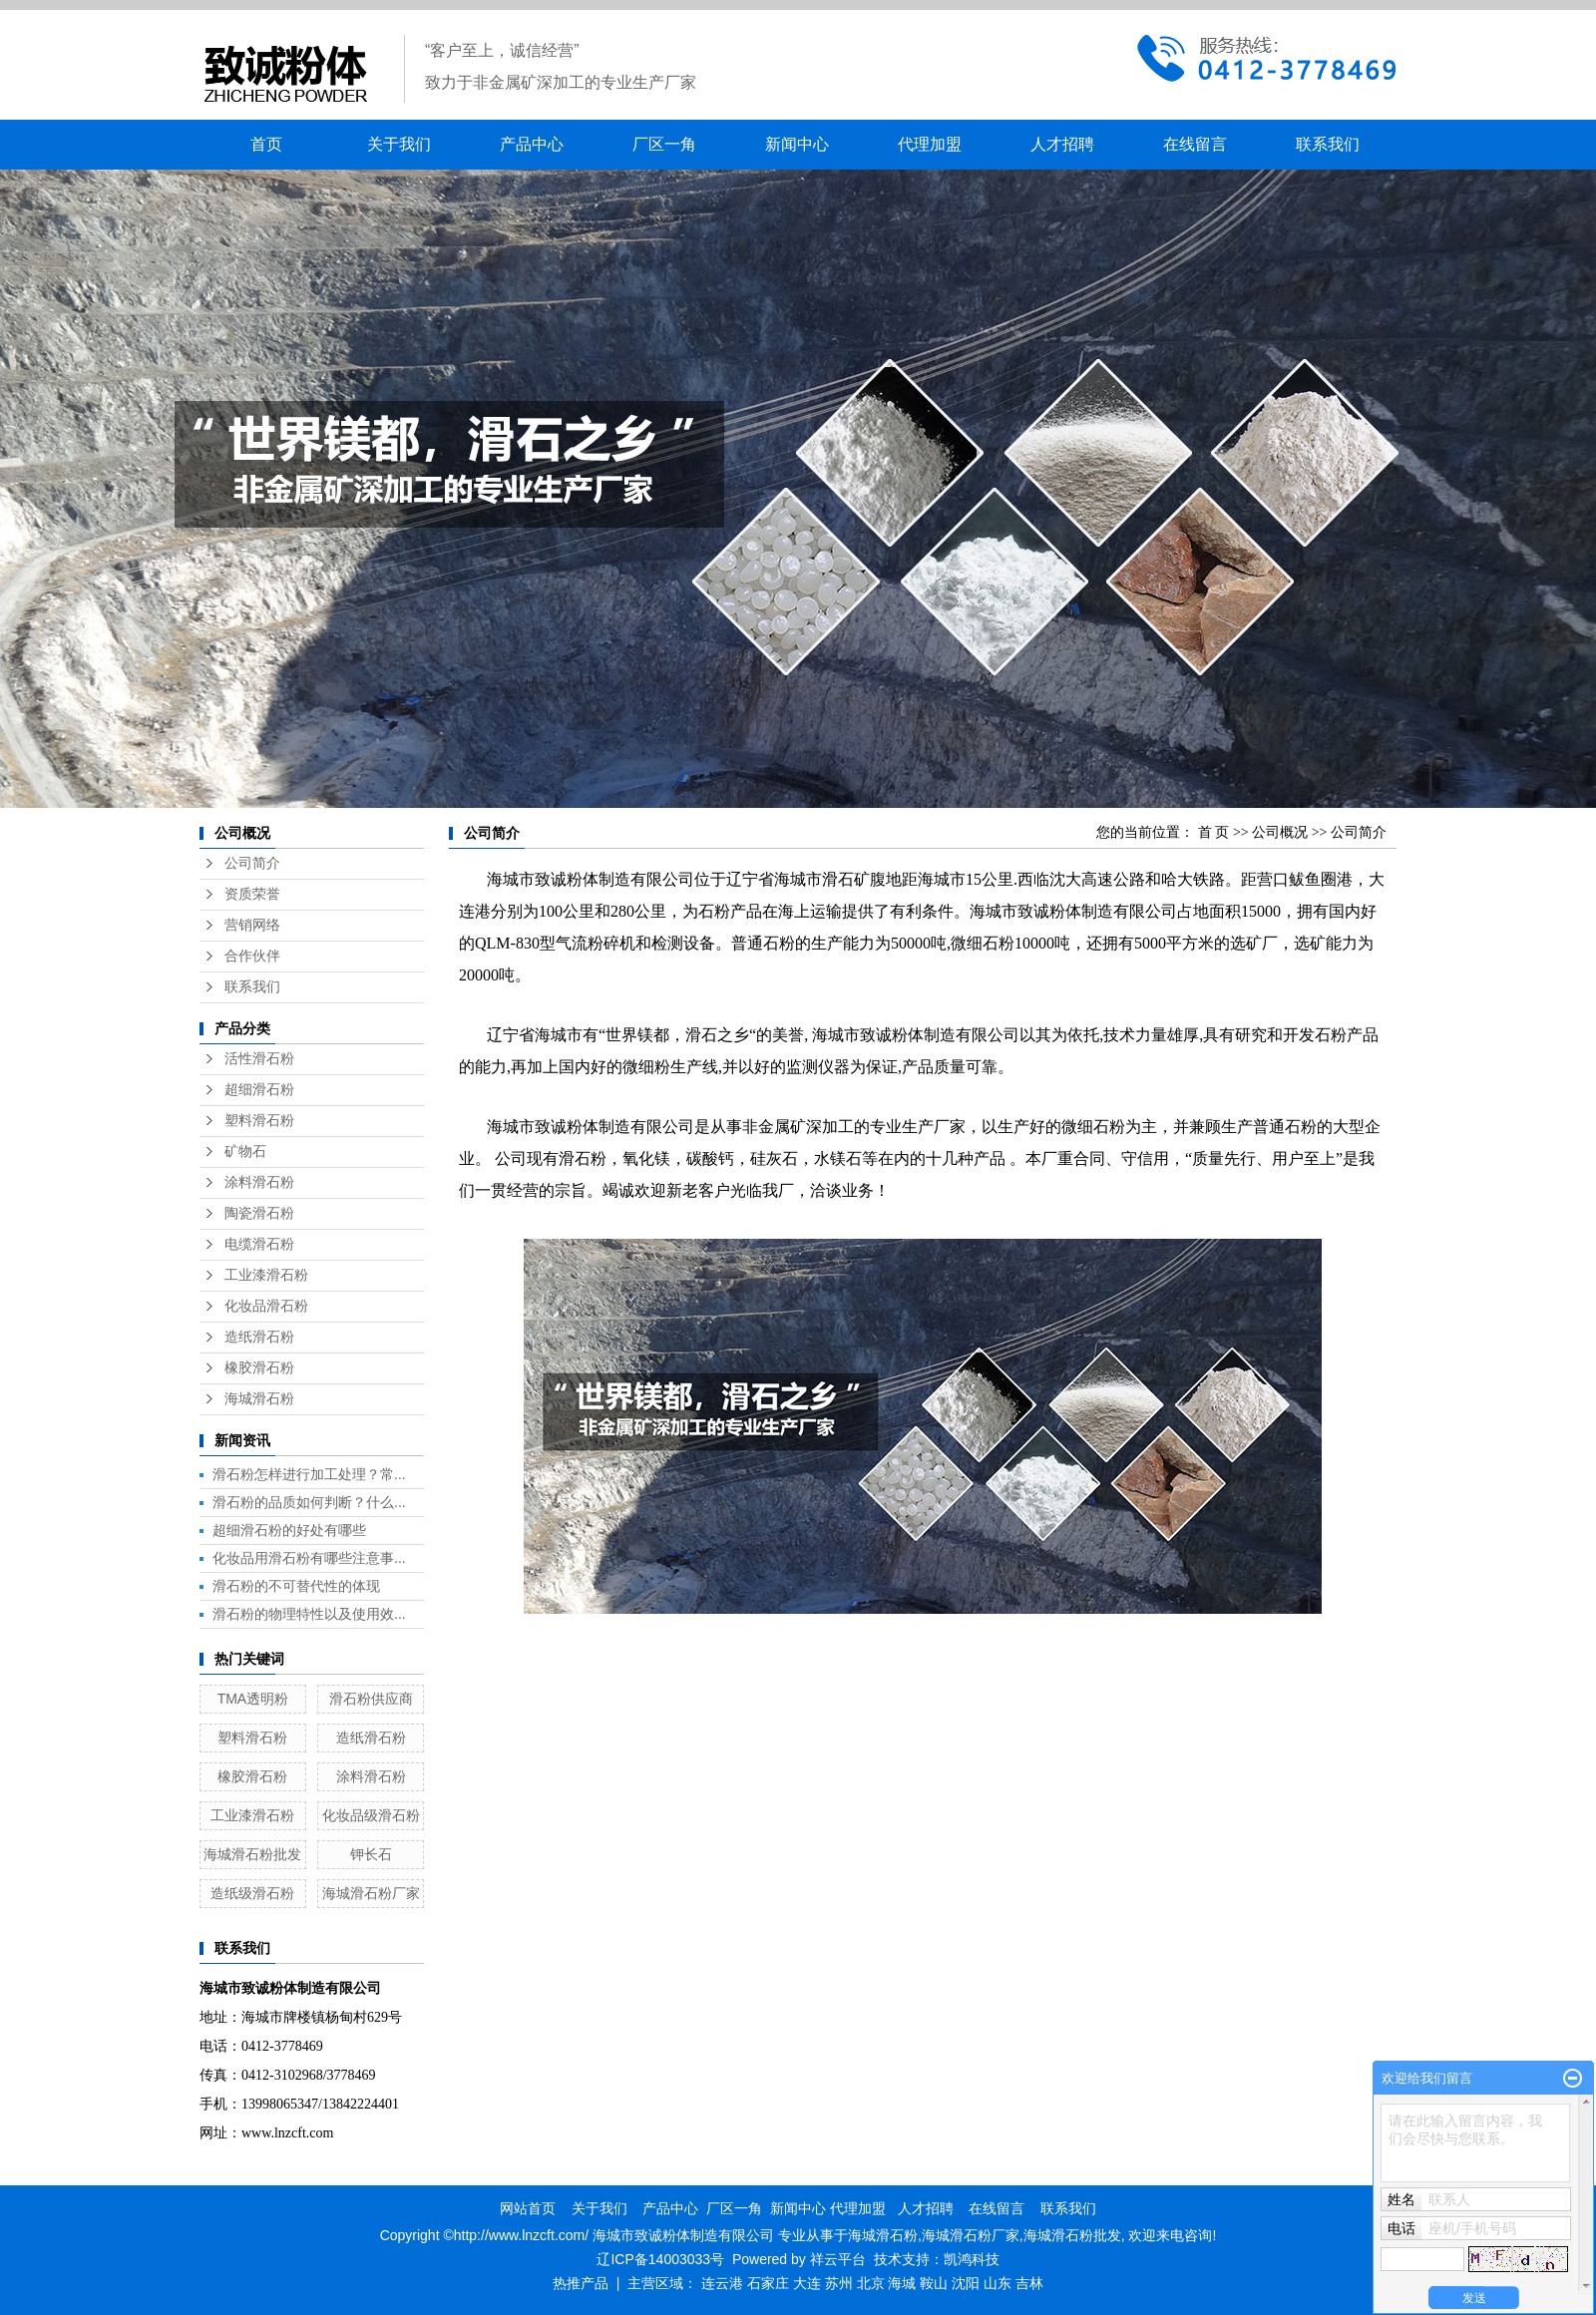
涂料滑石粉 (259, 1182)
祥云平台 (838, 2259)
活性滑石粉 (259, 1058)
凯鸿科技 (971, 2259)
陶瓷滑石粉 (259, 1213)
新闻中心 (797, 144)
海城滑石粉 (259, 1398)
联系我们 (1328, 144)
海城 (902, 2283)
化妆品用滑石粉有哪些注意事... (309, 1558)
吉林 (1029, 2283)
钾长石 (371, 1854)
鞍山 (934, 2283)
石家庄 (768, 2283)
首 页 (1214, 832)
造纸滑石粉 (259, 1337)
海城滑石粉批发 (252, 1854)
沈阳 (966, 2283)
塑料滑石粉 (259, 1120)
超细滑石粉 (259, 1089)
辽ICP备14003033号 (660, 2259)
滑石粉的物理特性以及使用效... (309, 1614)
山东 (997, 2283)
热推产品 (580, 2283)
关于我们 (399, 144)
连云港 (722, 2283)
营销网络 (252, 925)
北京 (871, 2283)
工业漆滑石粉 (266, 1275)
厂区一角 (664, 144)
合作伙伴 (252, 956)
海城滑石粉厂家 (371, 1893)
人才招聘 (1062, 144)
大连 (807, 2283)
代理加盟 (930, 144)
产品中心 (532, 144)
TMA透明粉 (253, 1699)
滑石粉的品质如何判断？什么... (309, 1502)
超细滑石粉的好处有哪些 (289, 1530)
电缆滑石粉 (259, 1244)
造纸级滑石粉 (252, 1893)
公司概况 (1280, 832)
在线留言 (1195, 144)
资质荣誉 (252, 894)
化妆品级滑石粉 (371, 1815)
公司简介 (252, 863)
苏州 (839, 2283)
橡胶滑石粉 (259, 1367)
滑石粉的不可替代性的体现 (296, 1586)
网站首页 (528, 2208)
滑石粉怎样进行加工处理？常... (309, 1474)
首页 (266, 144)
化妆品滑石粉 (266, 1306)
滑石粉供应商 (371, 1699)
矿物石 (245, 1151)
